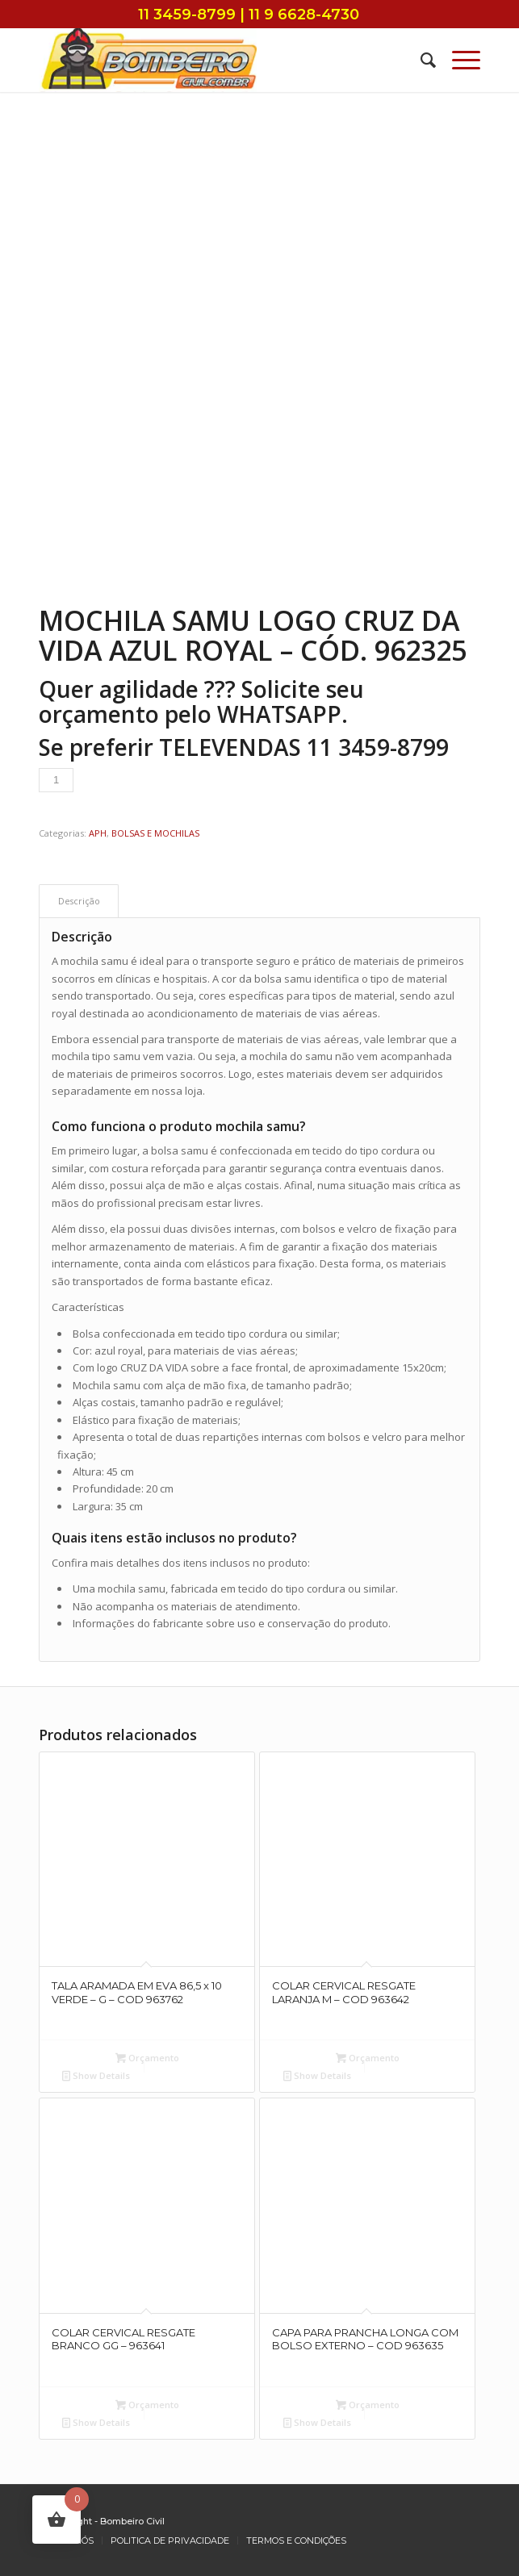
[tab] (79, 900)
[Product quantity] (56, 780)
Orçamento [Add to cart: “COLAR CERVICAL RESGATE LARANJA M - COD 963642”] (368, 2057)
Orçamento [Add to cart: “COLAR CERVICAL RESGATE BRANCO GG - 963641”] (147, 2404)
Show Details (96, 2075)
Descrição (79, 901)
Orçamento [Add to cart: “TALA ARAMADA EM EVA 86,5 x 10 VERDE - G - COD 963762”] (147, 2057)
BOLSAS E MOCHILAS (155, 833)
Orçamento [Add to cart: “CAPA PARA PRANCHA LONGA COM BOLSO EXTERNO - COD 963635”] (368, 2404)
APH (98, 833)
